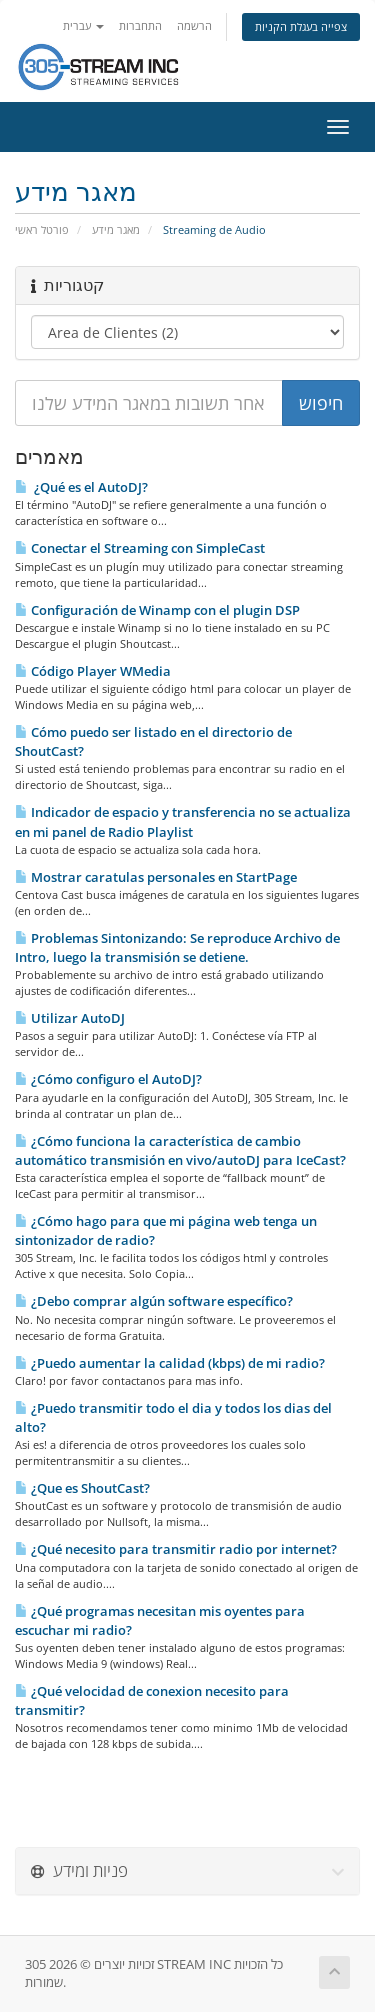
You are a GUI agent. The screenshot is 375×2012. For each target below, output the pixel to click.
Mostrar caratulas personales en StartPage (156, 877)
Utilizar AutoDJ (70, 1018)
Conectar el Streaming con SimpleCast (140, 548)
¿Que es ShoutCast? (82, 1488)
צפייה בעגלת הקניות (301, 26)
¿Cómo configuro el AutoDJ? (108, 1079)
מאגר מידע (116, 229)
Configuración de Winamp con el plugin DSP (157, 610)
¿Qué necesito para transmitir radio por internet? (176, 1549)
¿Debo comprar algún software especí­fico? (154, 1301)
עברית (83, 25)
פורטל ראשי (42, 229)
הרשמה (194, 25)
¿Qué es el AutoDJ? (81, 487)
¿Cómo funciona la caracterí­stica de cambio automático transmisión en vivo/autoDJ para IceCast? (180, 1150)
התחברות (140, 25)
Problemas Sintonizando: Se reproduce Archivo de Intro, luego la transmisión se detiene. (177, 947)
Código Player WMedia (93, 671)
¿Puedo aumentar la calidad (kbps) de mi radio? (170, 1363)
